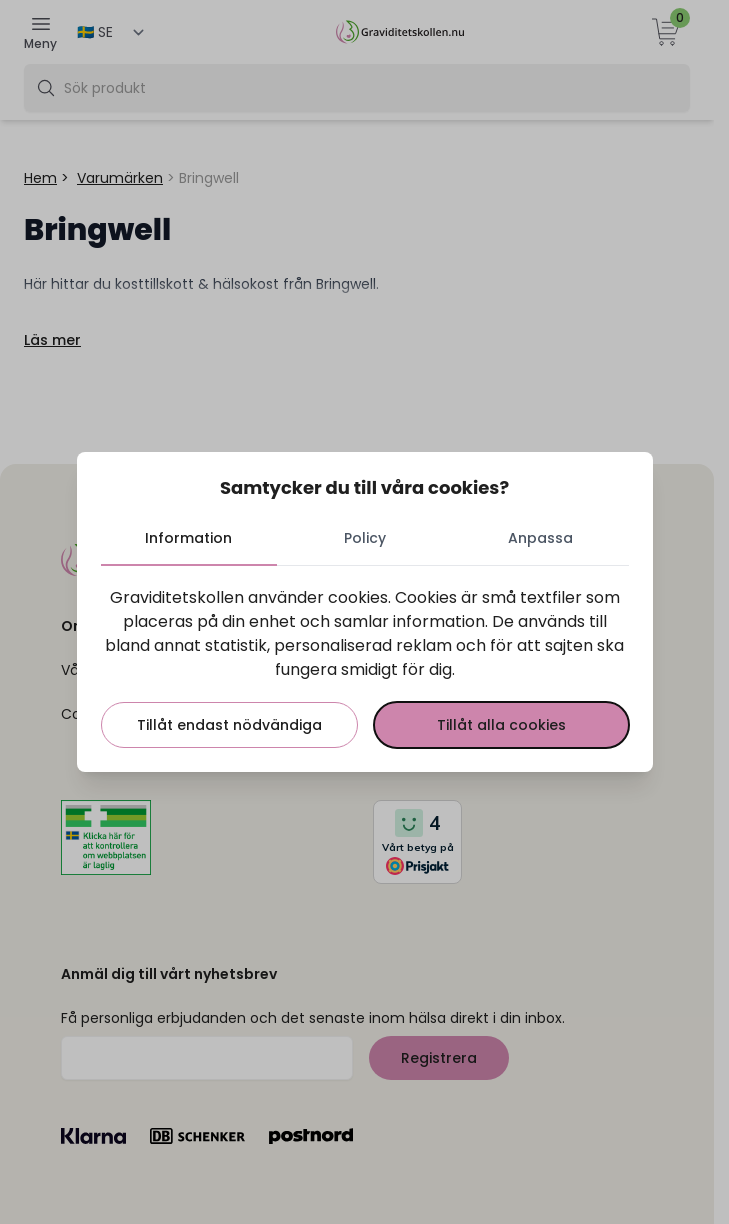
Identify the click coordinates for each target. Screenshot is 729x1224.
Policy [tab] (365, 538)
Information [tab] (188, 538)
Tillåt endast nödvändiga (229, 725)
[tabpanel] (365, 667)
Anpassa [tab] (540, 538)
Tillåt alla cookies (501, 725)
